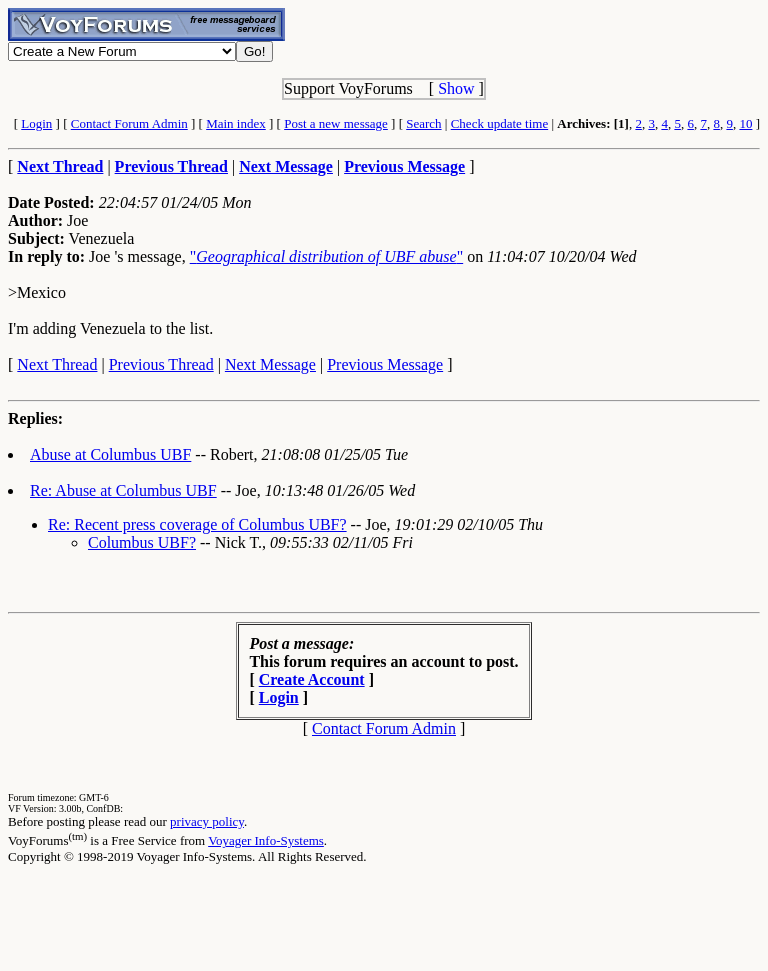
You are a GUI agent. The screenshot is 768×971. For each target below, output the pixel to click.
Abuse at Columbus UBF (110, 454)
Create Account (312, 679)
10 (745, 123)
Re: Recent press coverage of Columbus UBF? (197, 524)
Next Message (270, 364)
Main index (236, 123)
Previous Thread (161, 364)
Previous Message (385, 364)
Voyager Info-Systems (266, 840)
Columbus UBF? (142, 542)
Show (456, 88)
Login (36, 123)
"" (327, 256)
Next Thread (57, 364)
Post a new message (336, 123)
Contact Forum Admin (129, 123)
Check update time (499, 123)
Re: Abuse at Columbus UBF (123, 490)
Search (423, 123)
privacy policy (207, 821)
